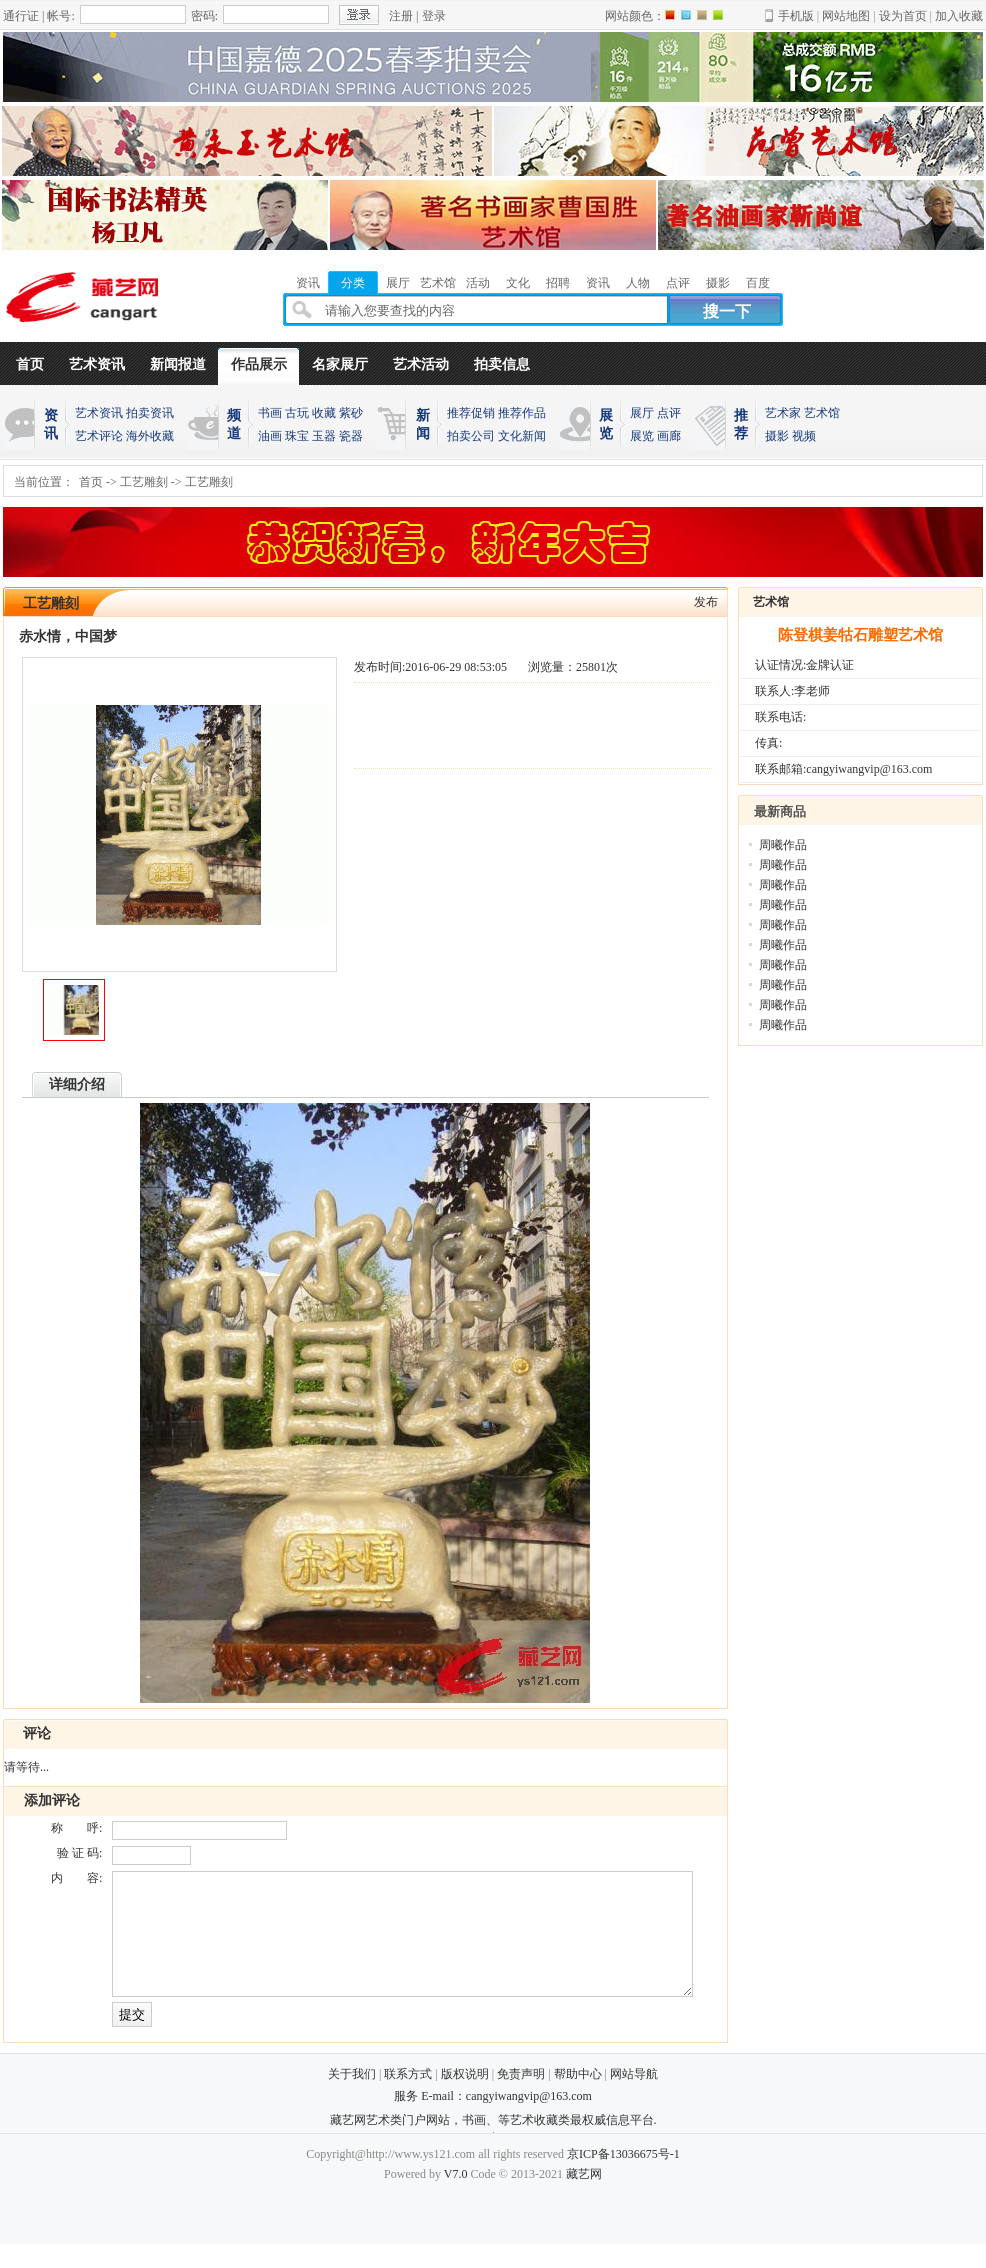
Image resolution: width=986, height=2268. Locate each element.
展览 (642, 436)
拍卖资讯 (150, 413)
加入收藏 (959, 16)
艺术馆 (822, 413)
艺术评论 (99, 436)
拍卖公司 (471, 436)
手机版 (796, 16)
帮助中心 (578, 2098)
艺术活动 (421, 364)
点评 (669, 413)
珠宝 (297, 436)
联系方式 (408, 2098)
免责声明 (521, 2098)
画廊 (669, 436)
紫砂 (351, 413)
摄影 (777, 436)
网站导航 (634, 2098)
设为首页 (903, 16)
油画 (270, 436)
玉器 (324, 436)
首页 (30, 364)
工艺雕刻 (144, 482)
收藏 (324, 413)
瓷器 (351, 436)
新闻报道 (178, 364)
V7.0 (456, 2198)
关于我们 (352, 2098)
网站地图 (846, 16)
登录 (434, 16)
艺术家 (783, 413)
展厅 (642, 413)
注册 (401, 16)
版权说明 (465, 2098)
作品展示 (259, 364)
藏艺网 (584, 2198)
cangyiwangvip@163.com (529, 2120)
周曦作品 (783, 845)
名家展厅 (340, 364)
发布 (706, 602)
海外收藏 (150, 436)
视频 (804, 436)
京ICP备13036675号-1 (623, 2178)
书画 (270, 413)
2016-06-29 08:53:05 (456, 667)
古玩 (297, 413)
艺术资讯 (97, 364)
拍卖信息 (502, 364)
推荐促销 (471, 413)
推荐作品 (522, 413)
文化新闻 (522, 436)
